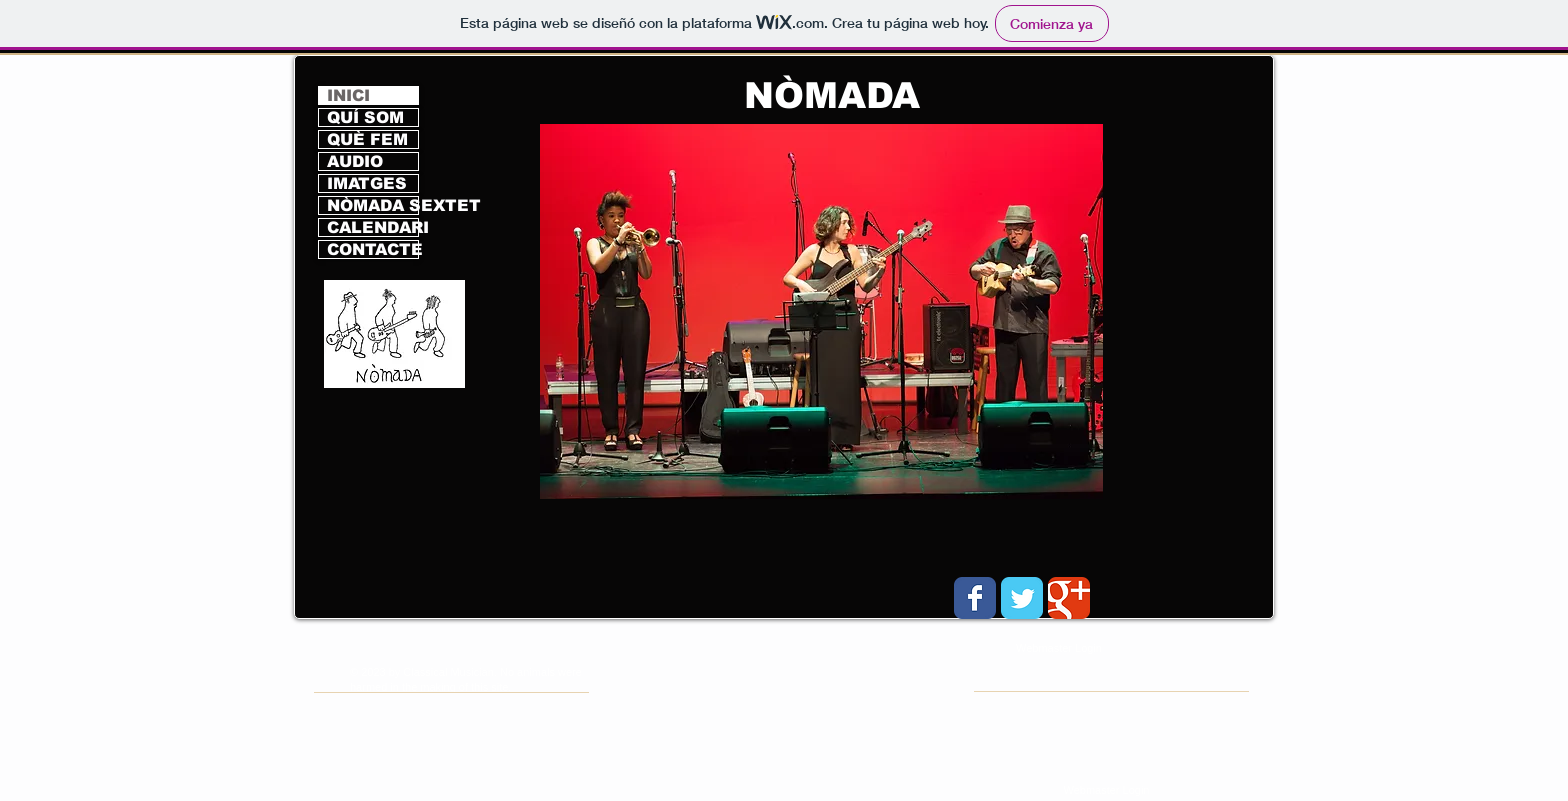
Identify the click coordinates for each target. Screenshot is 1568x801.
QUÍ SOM (365, 117)
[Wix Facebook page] (975, 598)
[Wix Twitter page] (1022, 598)
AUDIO (355, 161)
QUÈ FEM (367, 139)
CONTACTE (372, 249)
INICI (348, 95)
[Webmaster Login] (1106, 791)
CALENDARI (372, 227)
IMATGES (367, 183)
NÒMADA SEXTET (372, 205)
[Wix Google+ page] (1069, 598)
